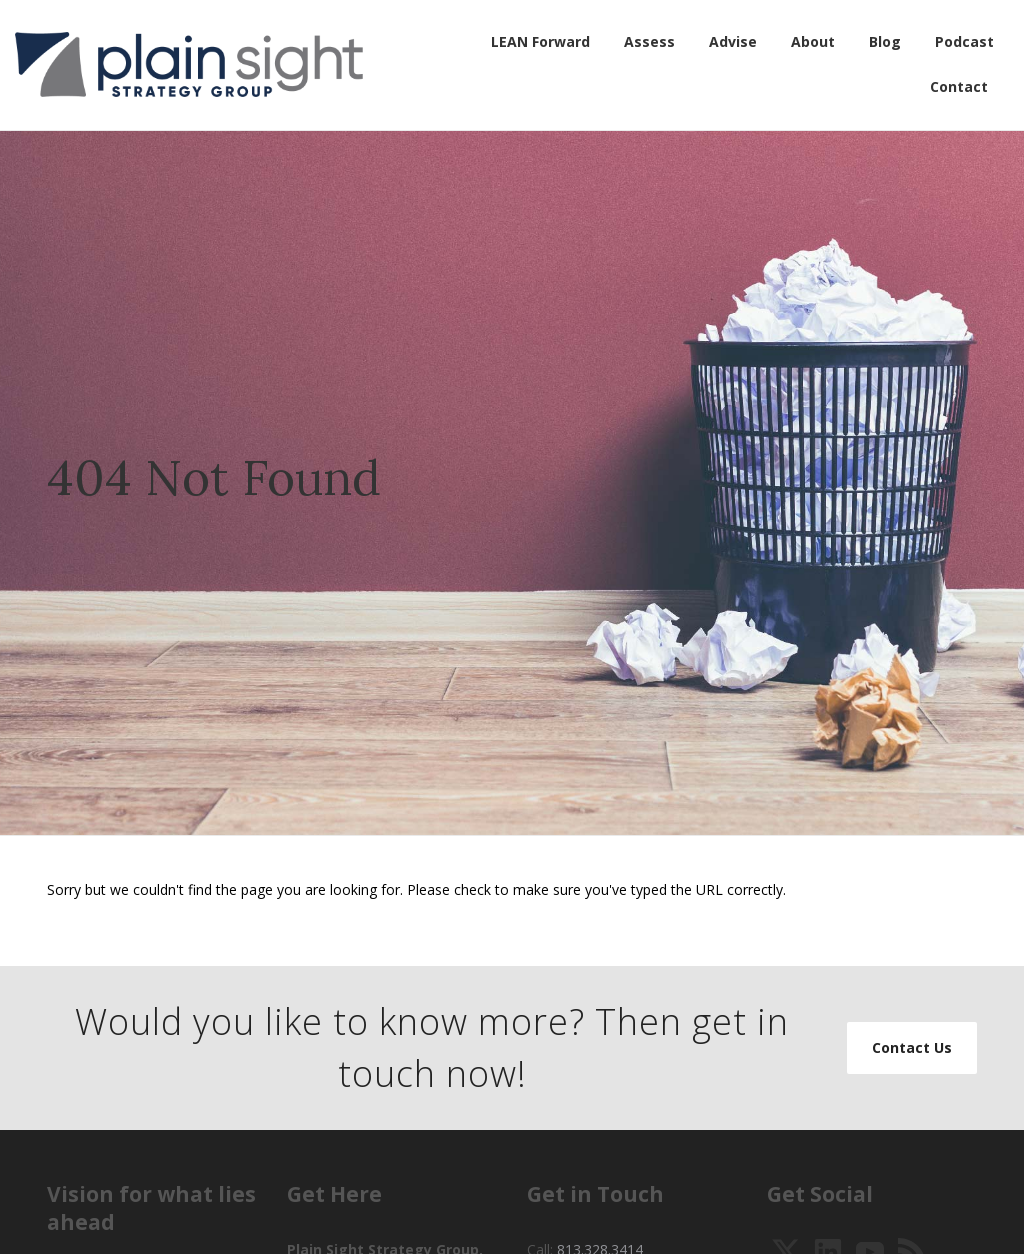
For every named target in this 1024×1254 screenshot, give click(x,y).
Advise (733, 41)
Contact (959, 86)
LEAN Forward (540, 41)
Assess (649, 41)
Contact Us (912, 1047)
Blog (885, 41)
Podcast (964, 41)
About (813, 41)
